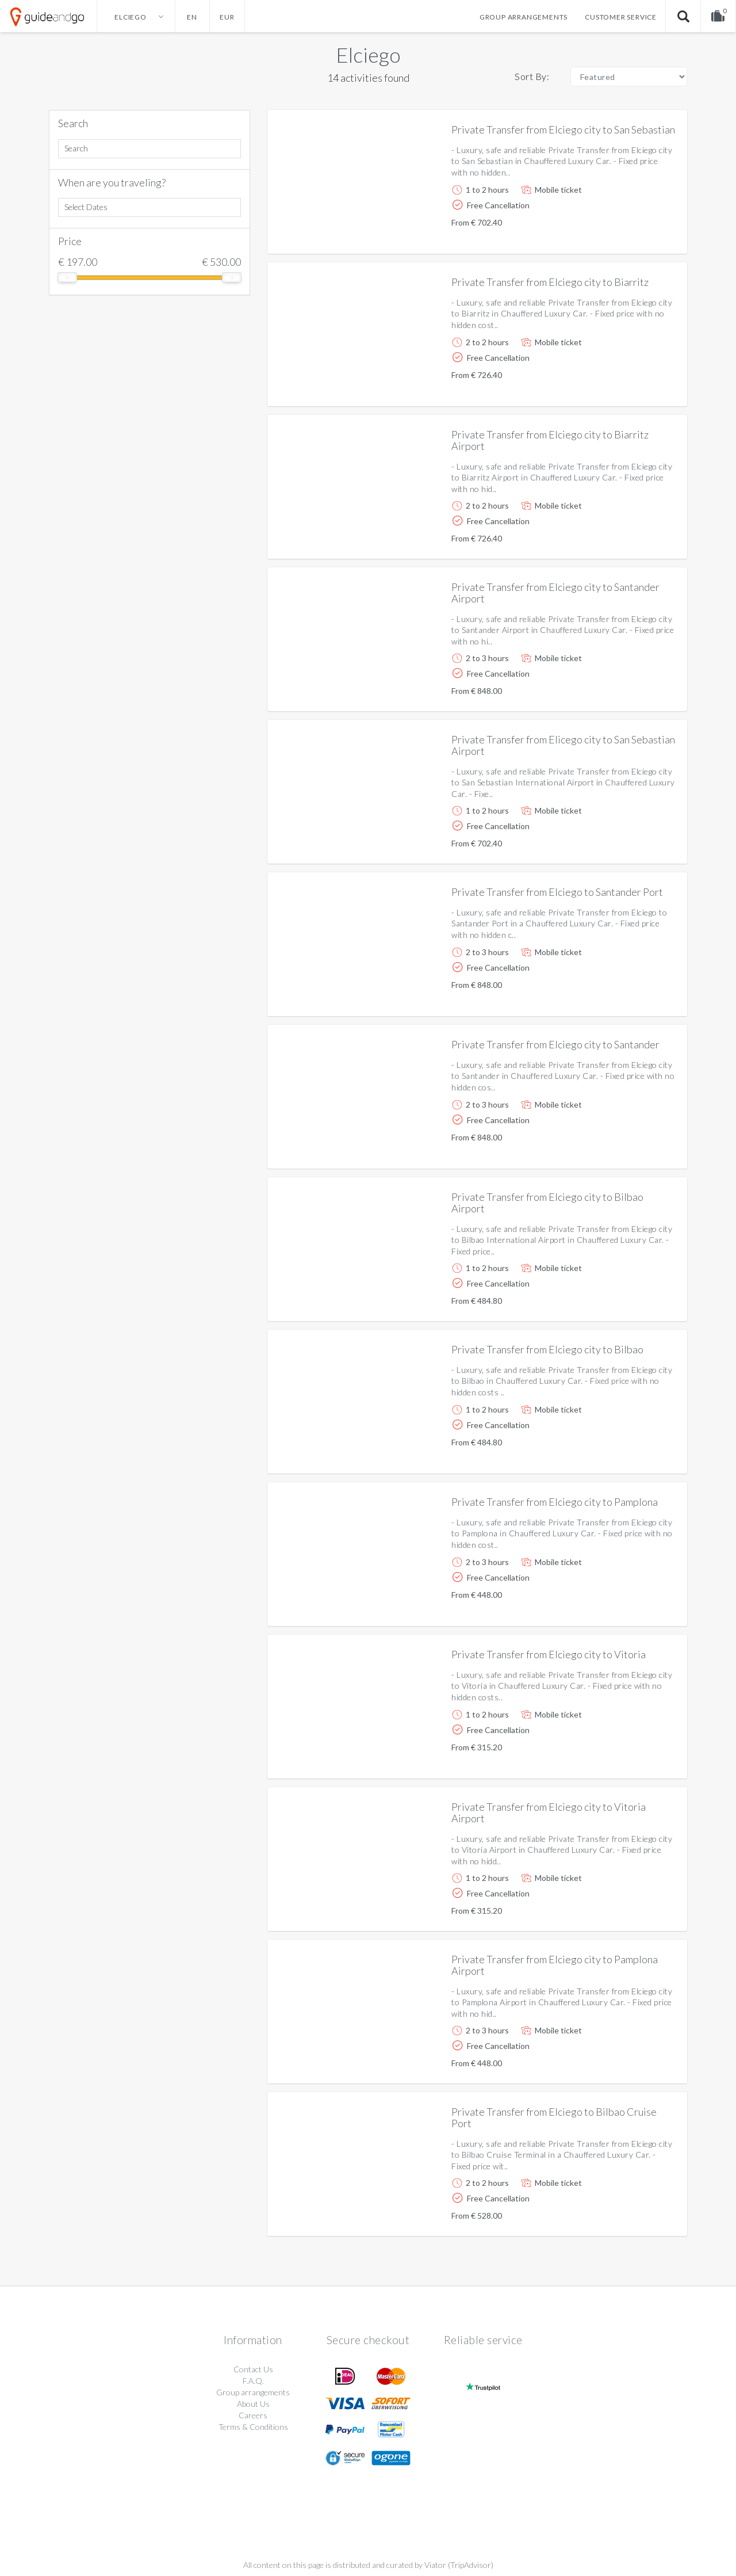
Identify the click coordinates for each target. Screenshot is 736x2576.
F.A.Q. (253, 2381)
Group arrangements (524, 17)
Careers (253, 2415)
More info (645, 235)
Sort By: (532, 76)
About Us (253, 2404)
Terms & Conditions (253, 2427)
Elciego (368, 54)
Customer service (621, 17)
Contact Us (253, 2369)
